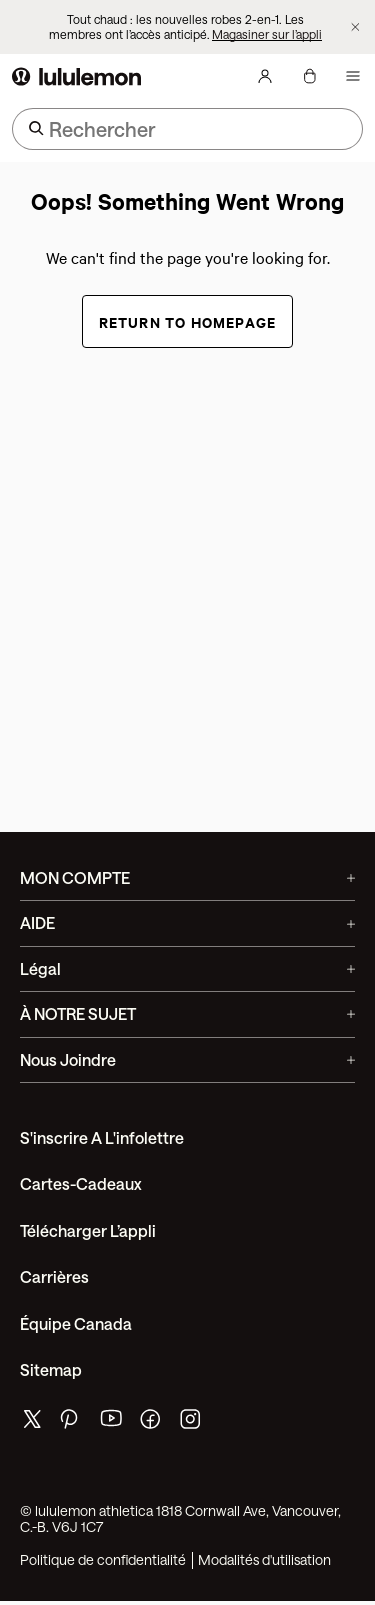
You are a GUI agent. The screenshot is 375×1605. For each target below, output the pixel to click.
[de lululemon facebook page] (152, 1423)
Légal (187, 968)
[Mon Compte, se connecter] (265, 76)
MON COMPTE (187, 877)
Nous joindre (187, 1059)
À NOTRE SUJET (187, 1013)
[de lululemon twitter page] (32, 1421)
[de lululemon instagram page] (192, 1423)
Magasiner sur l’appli (267, 34)
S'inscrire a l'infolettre (102, 1137)
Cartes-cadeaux (81, 1183)
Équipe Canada (76, 1323)
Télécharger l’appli (88, 1230)
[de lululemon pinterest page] (72, 1423)
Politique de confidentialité (103, 1560)
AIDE (187, 922)
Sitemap (51, 1369)
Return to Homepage (188, 321)
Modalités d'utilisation (264, 1560)
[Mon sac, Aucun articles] (309, 76)
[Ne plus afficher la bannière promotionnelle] (355, 27)
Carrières (54, 1276)
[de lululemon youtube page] (112, 1423)
